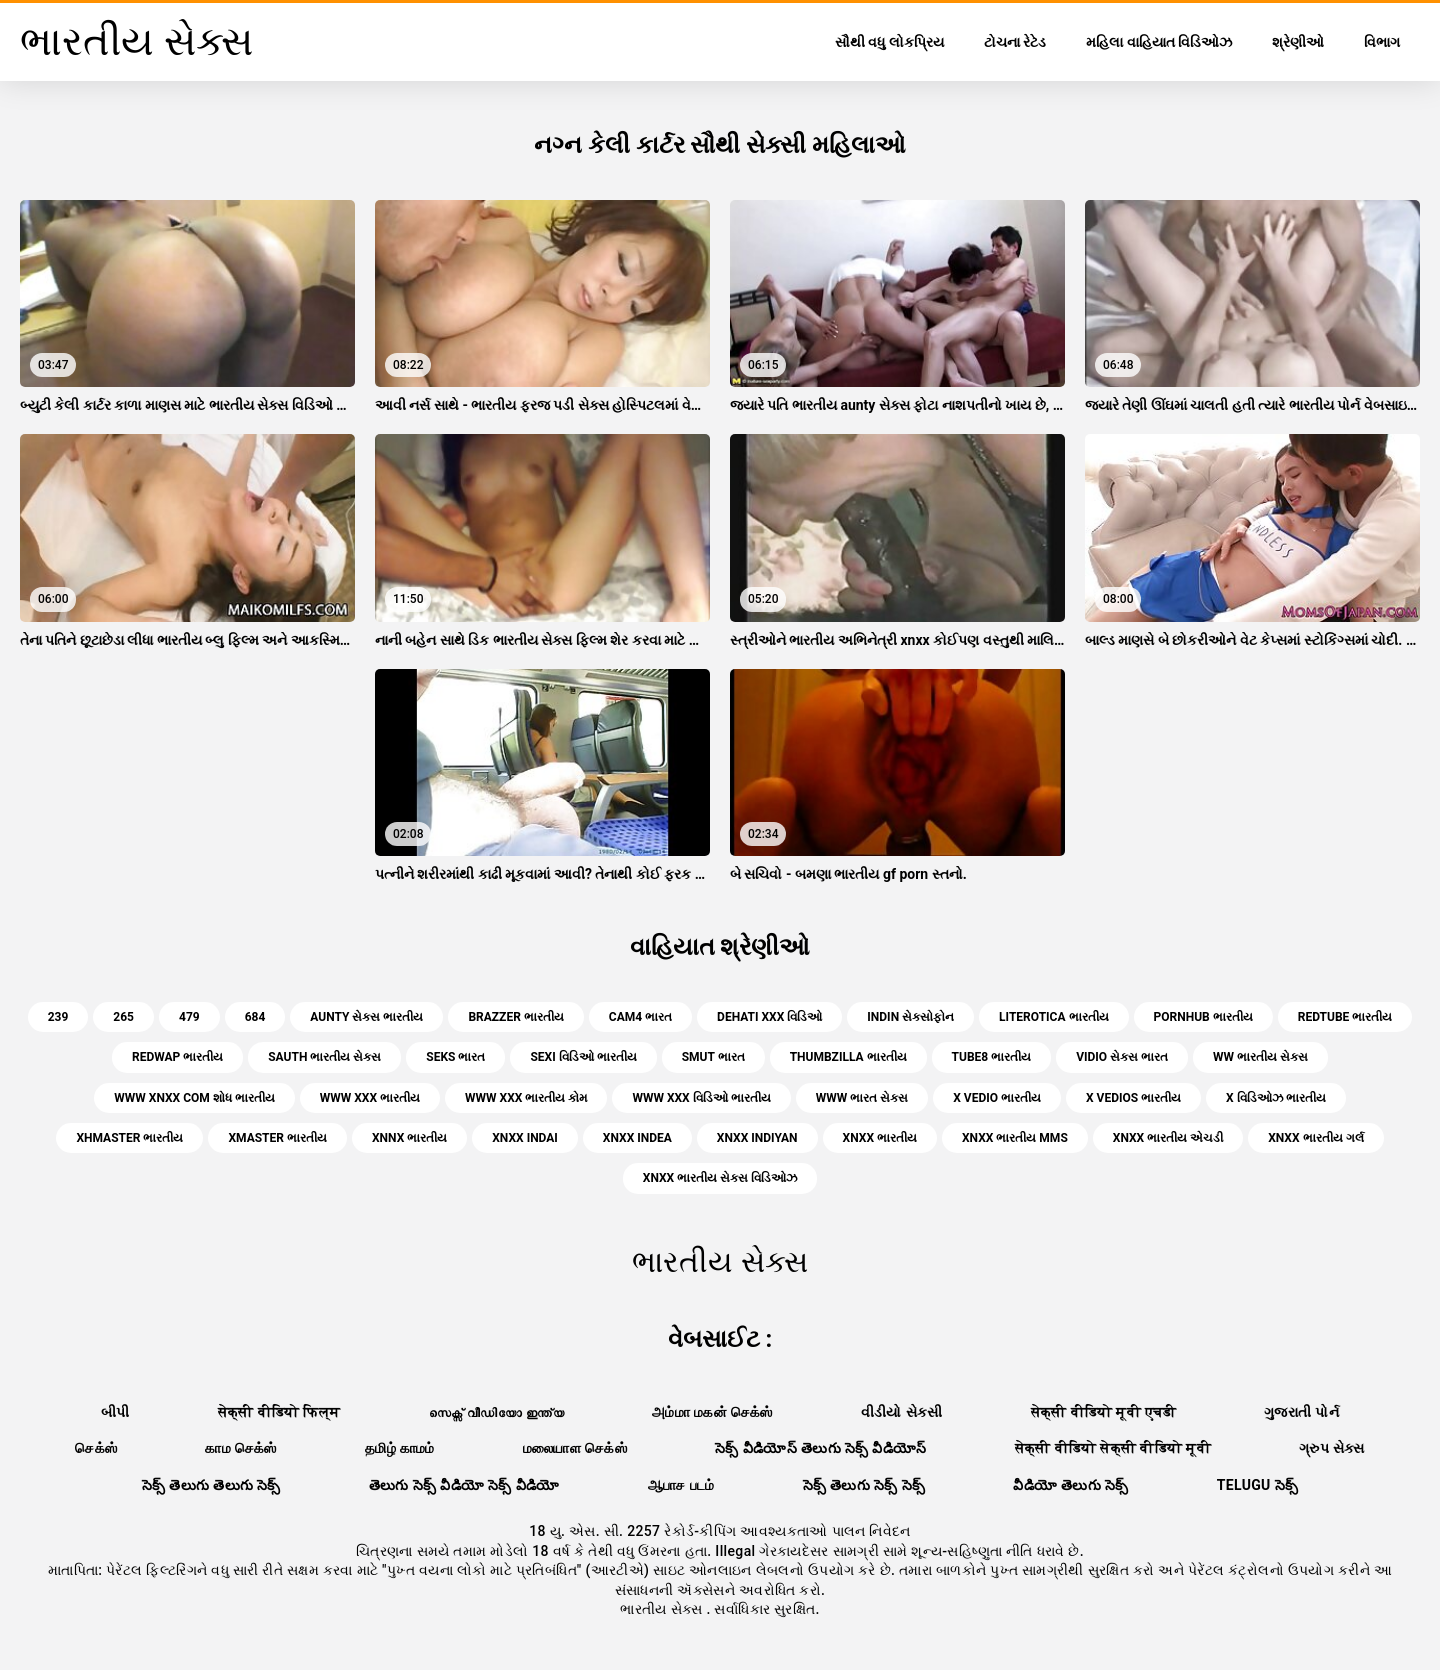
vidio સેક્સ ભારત (1122, 1057)
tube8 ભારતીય (992, 1057)
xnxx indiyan (757, 1138)
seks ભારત (455, 1057)
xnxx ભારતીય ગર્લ (1315, 1138)
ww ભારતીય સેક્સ (1260, 1057)
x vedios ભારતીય (1133, 1098)
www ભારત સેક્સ (862, 1098)
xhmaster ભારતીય (129, 1138)
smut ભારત (713, 1057)
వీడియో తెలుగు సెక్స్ (1070, 1485)
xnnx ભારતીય (409, 1138)
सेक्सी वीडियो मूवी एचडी (1103, 1412)
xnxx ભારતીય (880, 1138)
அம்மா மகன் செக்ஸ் (712, 1412)
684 (255, 1017)
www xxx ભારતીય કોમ (526, 1098)
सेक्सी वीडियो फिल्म (279, 1412)
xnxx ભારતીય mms (1015, 1138)
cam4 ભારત (640, 1017)
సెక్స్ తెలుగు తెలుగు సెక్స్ (211, 1485)
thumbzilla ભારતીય (848, 1057)
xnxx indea (637, 1138)
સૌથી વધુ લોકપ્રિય (889, 42)
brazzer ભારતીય (515, 1017)
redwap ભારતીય (177, 1057)
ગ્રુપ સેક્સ (1332, 1448)
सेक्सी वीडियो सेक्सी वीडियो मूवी (1113, 1448)
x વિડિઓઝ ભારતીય (1276, 1098)
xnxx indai (525, 1138)
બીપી (115, 1412)
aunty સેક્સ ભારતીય (366, 1017)
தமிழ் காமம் (400, 1448)
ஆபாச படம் (681, 1485)
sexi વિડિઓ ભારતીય (583, 1057)
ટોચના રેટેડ (1015, 42)
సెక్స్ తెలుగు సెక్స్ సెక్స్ (864, 1485)
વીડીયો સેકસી (902, 1412)
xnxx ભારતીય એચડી (1168, 1138)
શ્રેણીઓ (1298, 42)
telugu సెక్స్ (1258, 1485)
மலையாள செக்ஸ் (575, 1448)
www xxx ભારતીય (370, 1098)
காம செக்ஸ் (241, 1448)
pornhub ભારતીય (1203, 1017)
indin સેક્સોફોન (910, 1017)
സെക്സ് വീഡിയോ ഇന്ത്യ (496, 1412)
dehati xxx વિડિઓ (769, 1017)
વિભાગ (1382, 42)
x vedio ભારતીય (997, 1098)
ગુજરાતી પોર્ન (1301, 1412)
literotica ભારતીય (1053, 1017)
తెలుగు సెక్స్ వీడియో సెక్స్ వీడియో (464, 1485)
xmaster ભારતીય (277, 1138)
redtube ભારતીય (1345, 1017)
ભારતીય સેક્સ (663, 1609)
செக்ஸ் (96, 1448)
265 (123, 1017)
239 (58, 1017)
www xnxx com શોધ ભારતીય (194, 1098)
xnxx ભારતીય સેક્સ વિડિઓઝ (720, 1178)
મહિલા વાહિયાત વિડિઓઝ (1159, 42)
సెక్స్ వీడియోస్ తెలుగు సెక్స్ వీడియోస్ (821, 1448)
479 (189, 1017)
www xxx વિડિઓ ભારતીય (701, 1098)
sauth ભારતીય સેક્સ (324, 1057)
